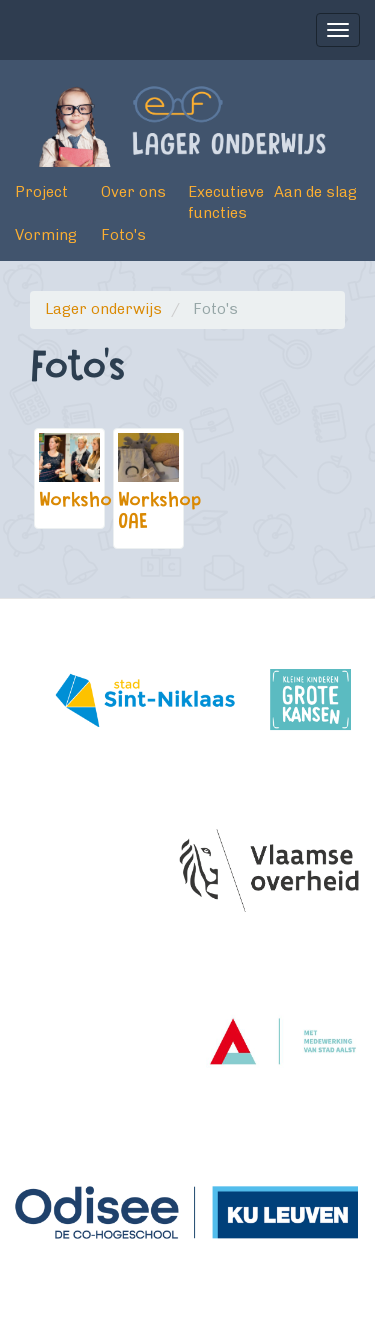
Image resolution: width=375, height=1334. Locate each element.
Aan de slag (315, 192)
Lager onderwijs (103, 309)
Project (41, 192)
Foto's (123, 235)
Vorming (46, 235)
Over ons (133, 192)
